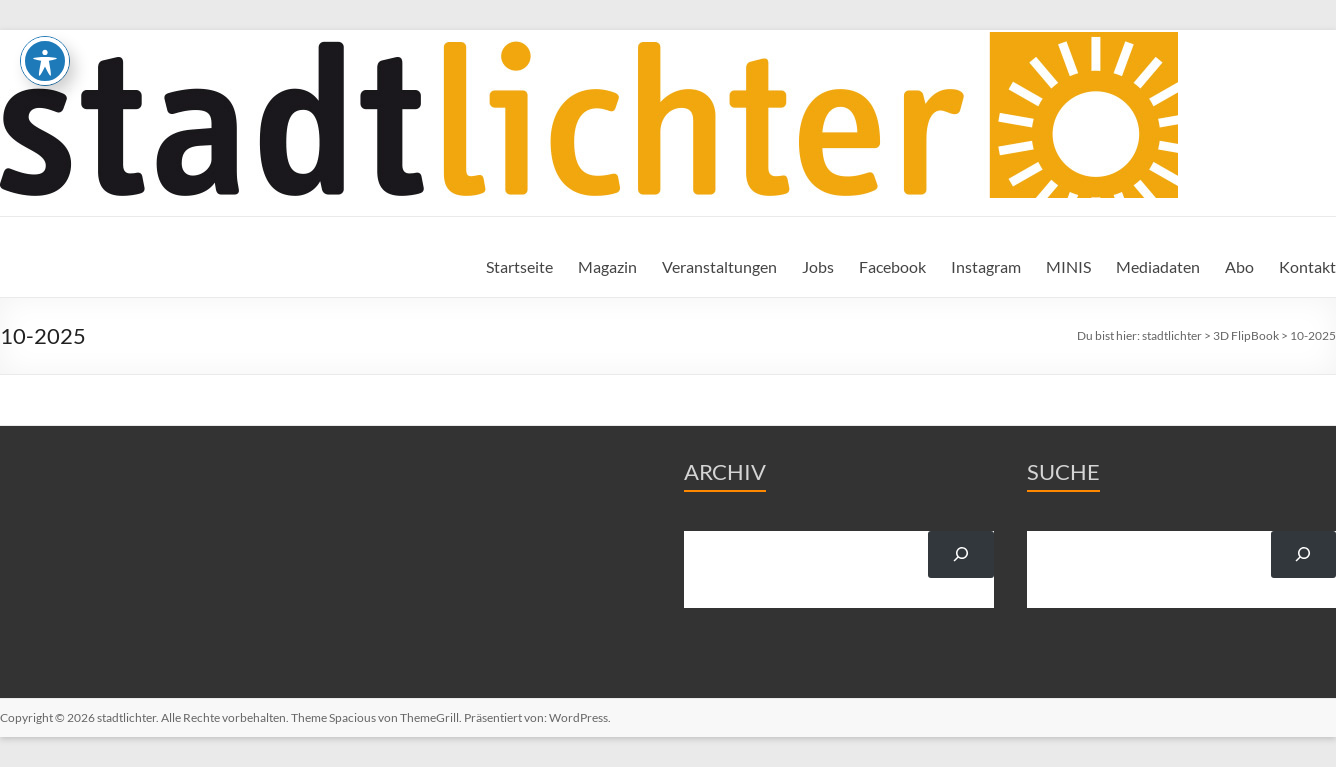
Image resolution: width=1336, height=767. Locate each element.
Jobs (818, 266)
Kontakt (1307, 266)
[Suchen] (960, 554)
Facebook (892, 266)
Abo (1239, 266)
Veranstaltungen (719, 266)
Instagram (986, 266)
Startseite (519, 266)
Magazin (607, 266)
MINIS (1068, 266)
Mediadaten (1158, 266)
